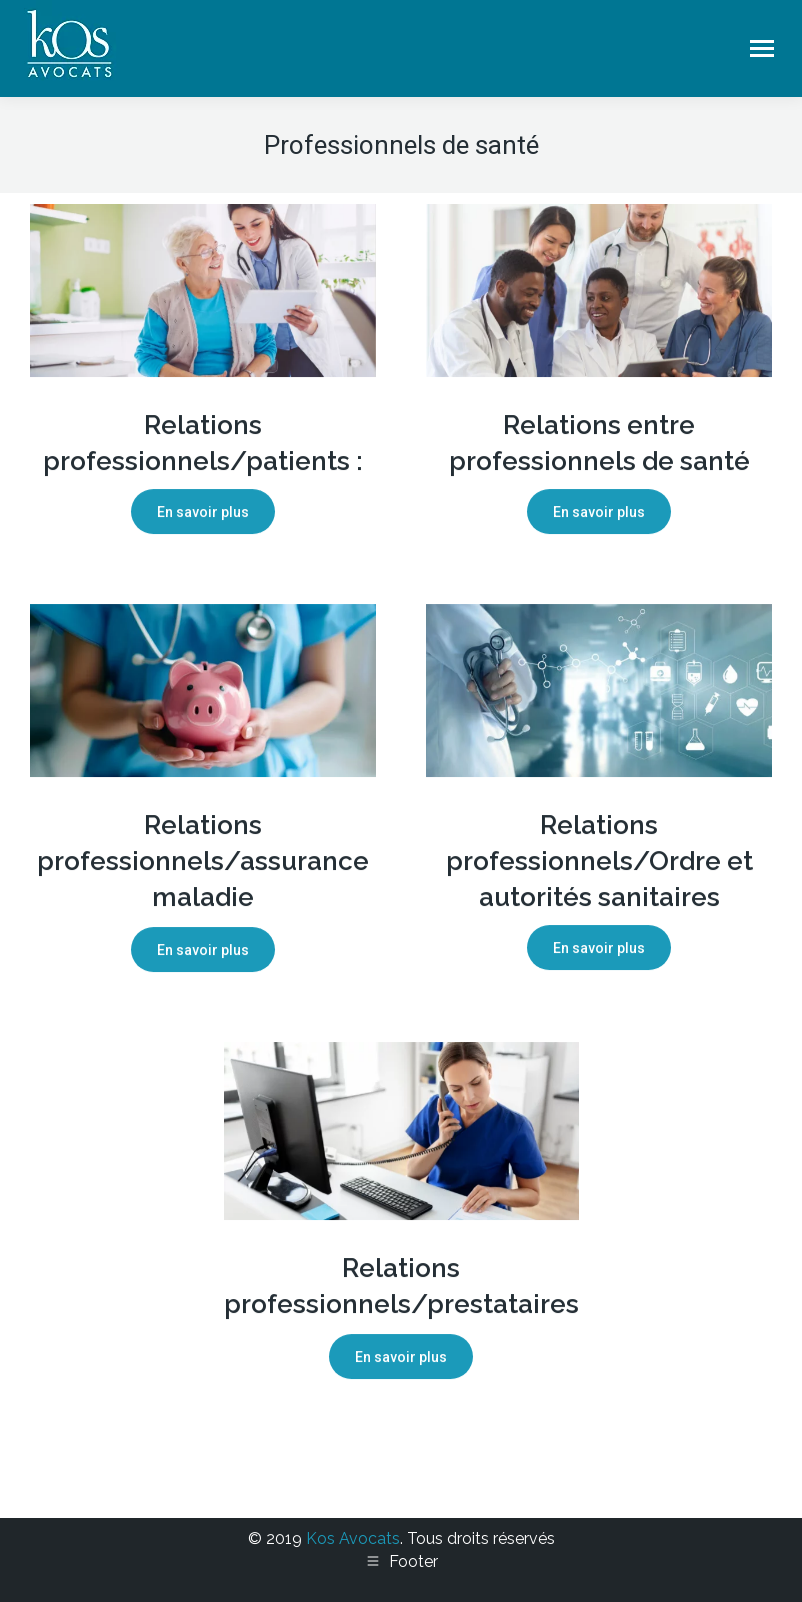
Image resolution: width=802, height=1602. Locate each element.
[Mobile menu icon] (762, 48)
